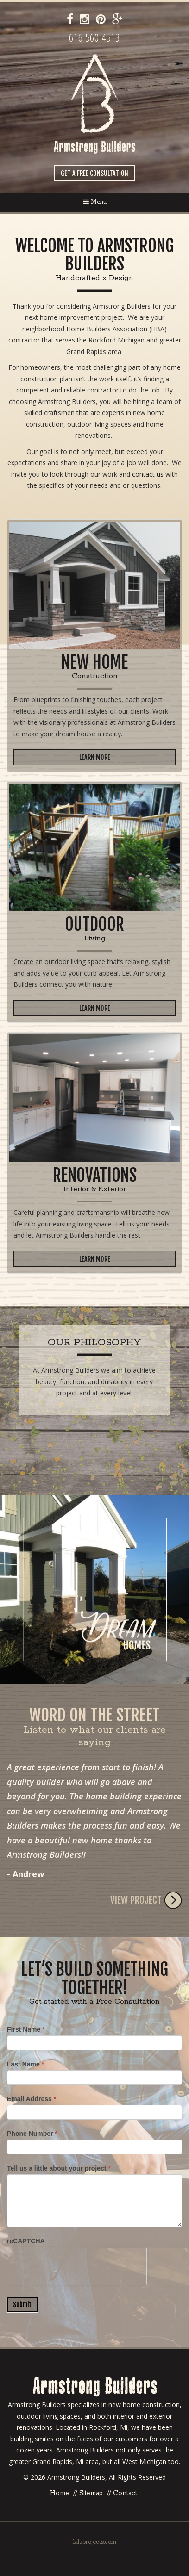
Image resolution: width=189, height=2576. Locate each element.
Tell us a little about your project (59, 2168)
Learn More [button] (94, 757)
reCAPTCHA (26, 2241)
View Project (146, 1900)
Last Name (25, 2064)
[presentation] (76, 2265)
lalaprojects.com (94, 2542)
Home (59, 2493)
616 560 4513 (94, 37)
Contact (125, 2493)
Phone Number (32, 2133)
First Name (26, 2029)
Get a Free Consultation (94, 173)
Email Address (31, 2099)
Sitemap (91, 2493)
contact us (148, 474)
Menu (95, 202)
